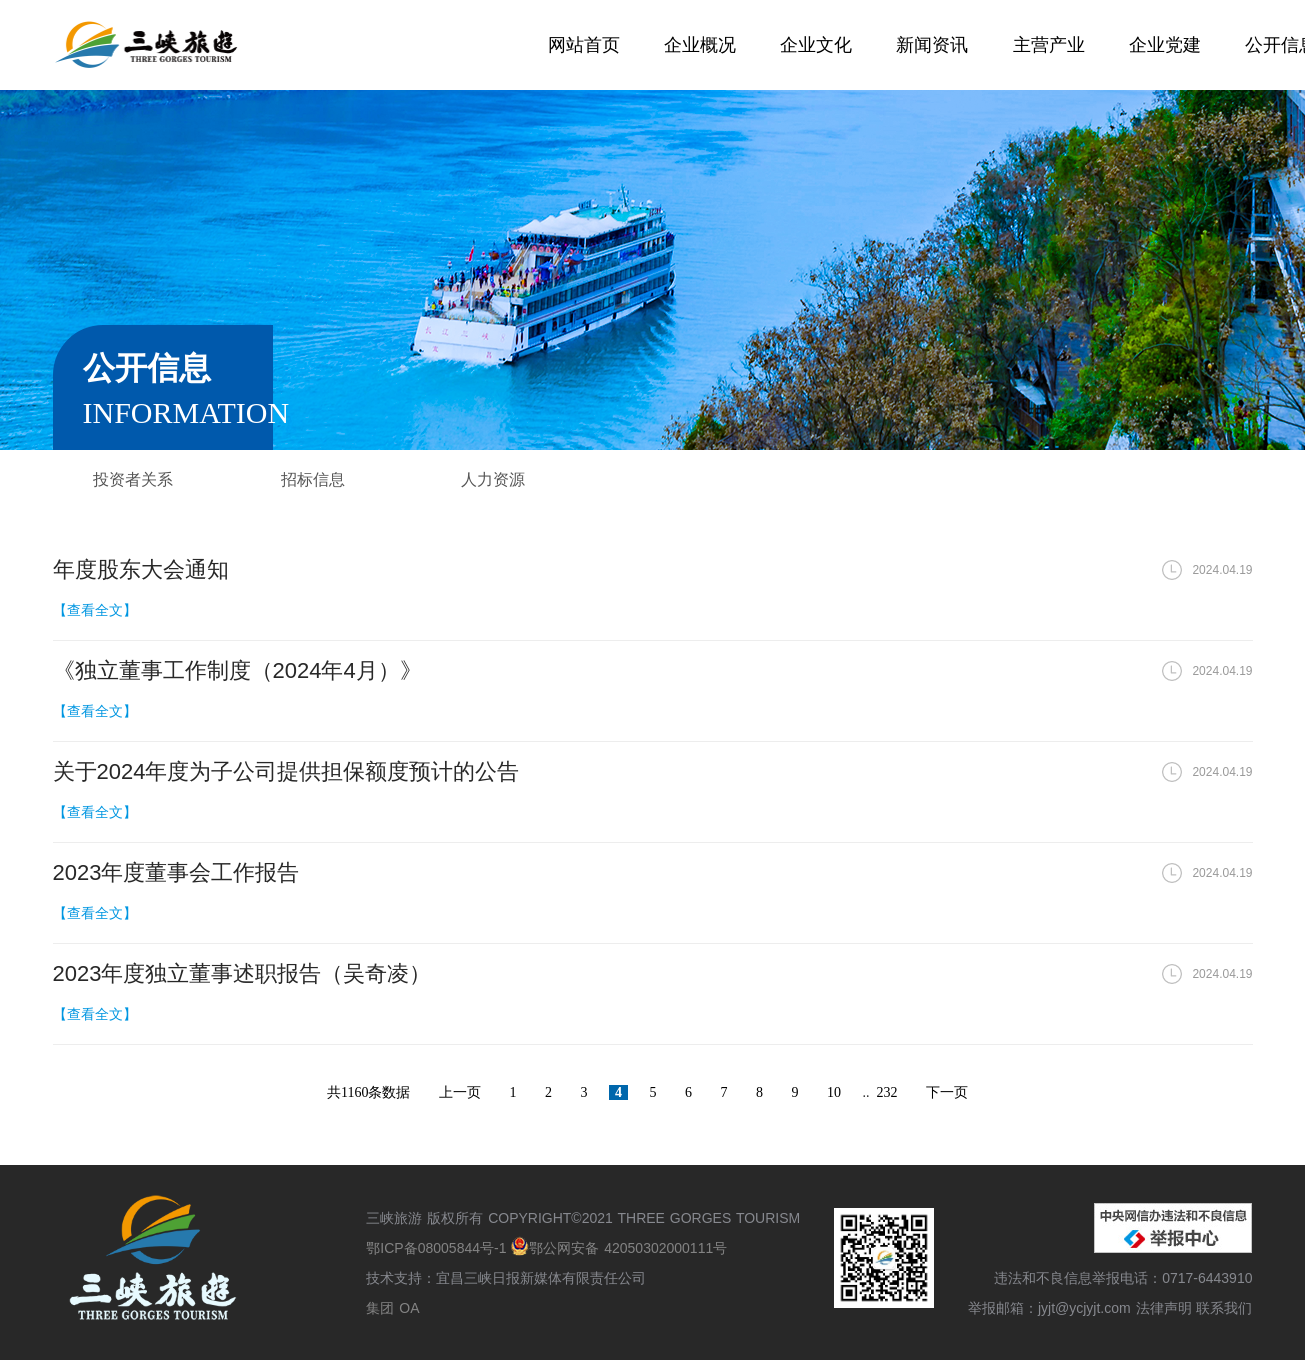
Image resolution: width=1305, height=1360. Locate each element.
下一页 (947, 1092)
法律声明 (1164, 1308)
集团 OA (392, 1308)
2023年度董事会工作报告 (176, 872)
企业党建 (1165, 45)
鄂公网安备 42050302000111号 (619, 1248)
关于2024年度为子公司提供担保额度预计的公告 (286, 771)
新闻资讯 (932, 45)
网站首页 (584, 45)
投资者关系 (133, 479)
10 (834, 1092)
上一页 (460, 1092)
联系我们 (1224, 1308)
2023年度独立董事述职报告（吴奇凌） (242, 973)
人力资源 (493, 479)
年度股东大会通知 (141, 569)
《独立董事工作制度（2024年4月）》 (237, 670)
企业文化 (816, 45)
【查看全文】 (95, 610)
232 (886, 1092)
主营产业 (1049, 45)
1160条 (361, 1092)
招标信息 (313, 479)
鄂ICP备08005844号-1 (438, 1248)
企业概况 (700, 45)
